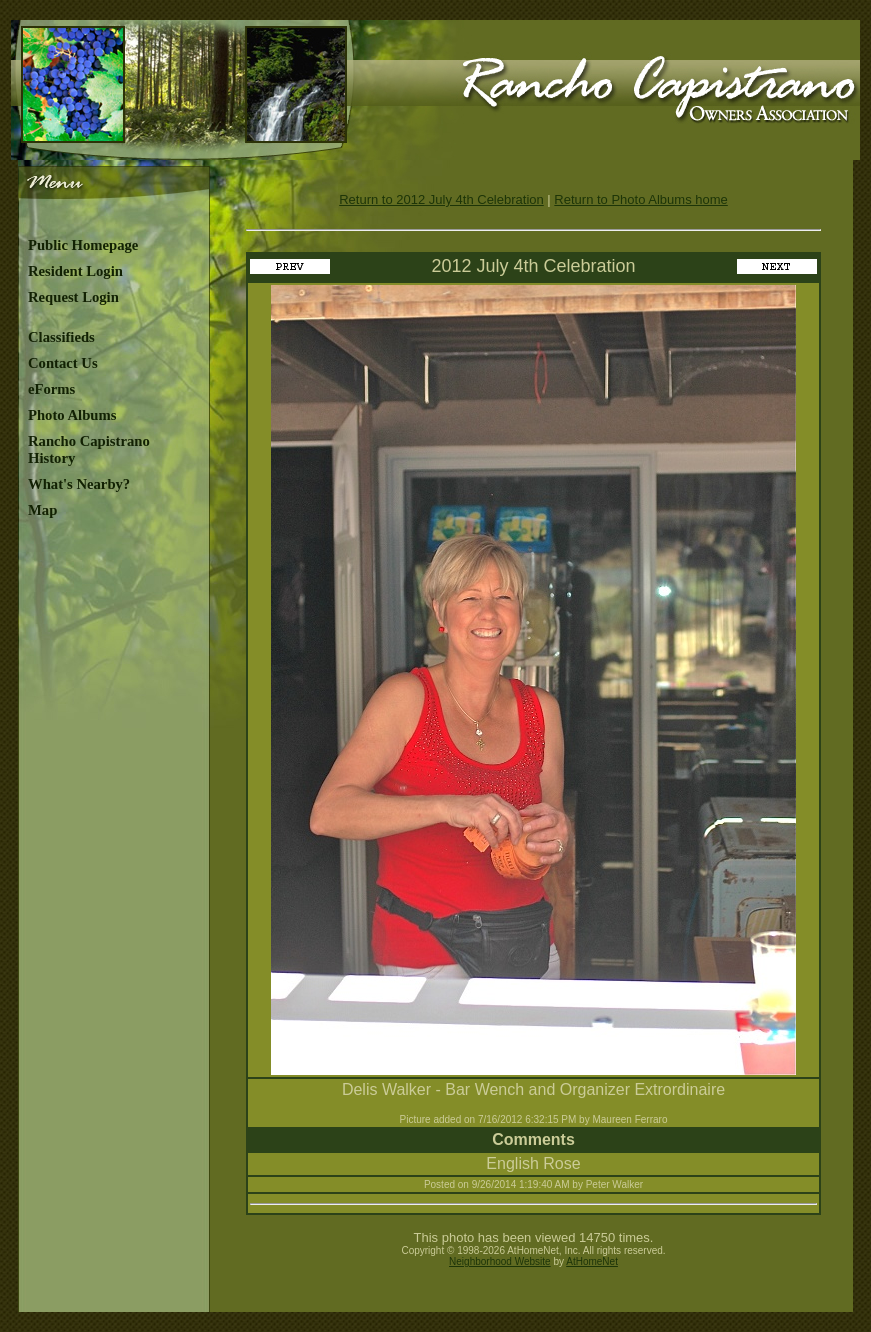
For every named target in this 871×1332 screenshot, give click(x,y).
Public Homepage (83, 245)
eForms (51, 389)
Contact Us (63, 363)
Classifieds (61, 337)
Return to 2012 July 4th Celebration (441, 199)
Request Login (73, 297)
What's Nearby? (79, 484)
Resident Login (75, 271)
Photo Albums (72, 415)
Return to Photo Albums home (640, 199)
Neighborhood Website (500, 1261)
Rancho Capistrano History (89, 449)
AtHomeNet (592, 1261)
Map (42, 510)
